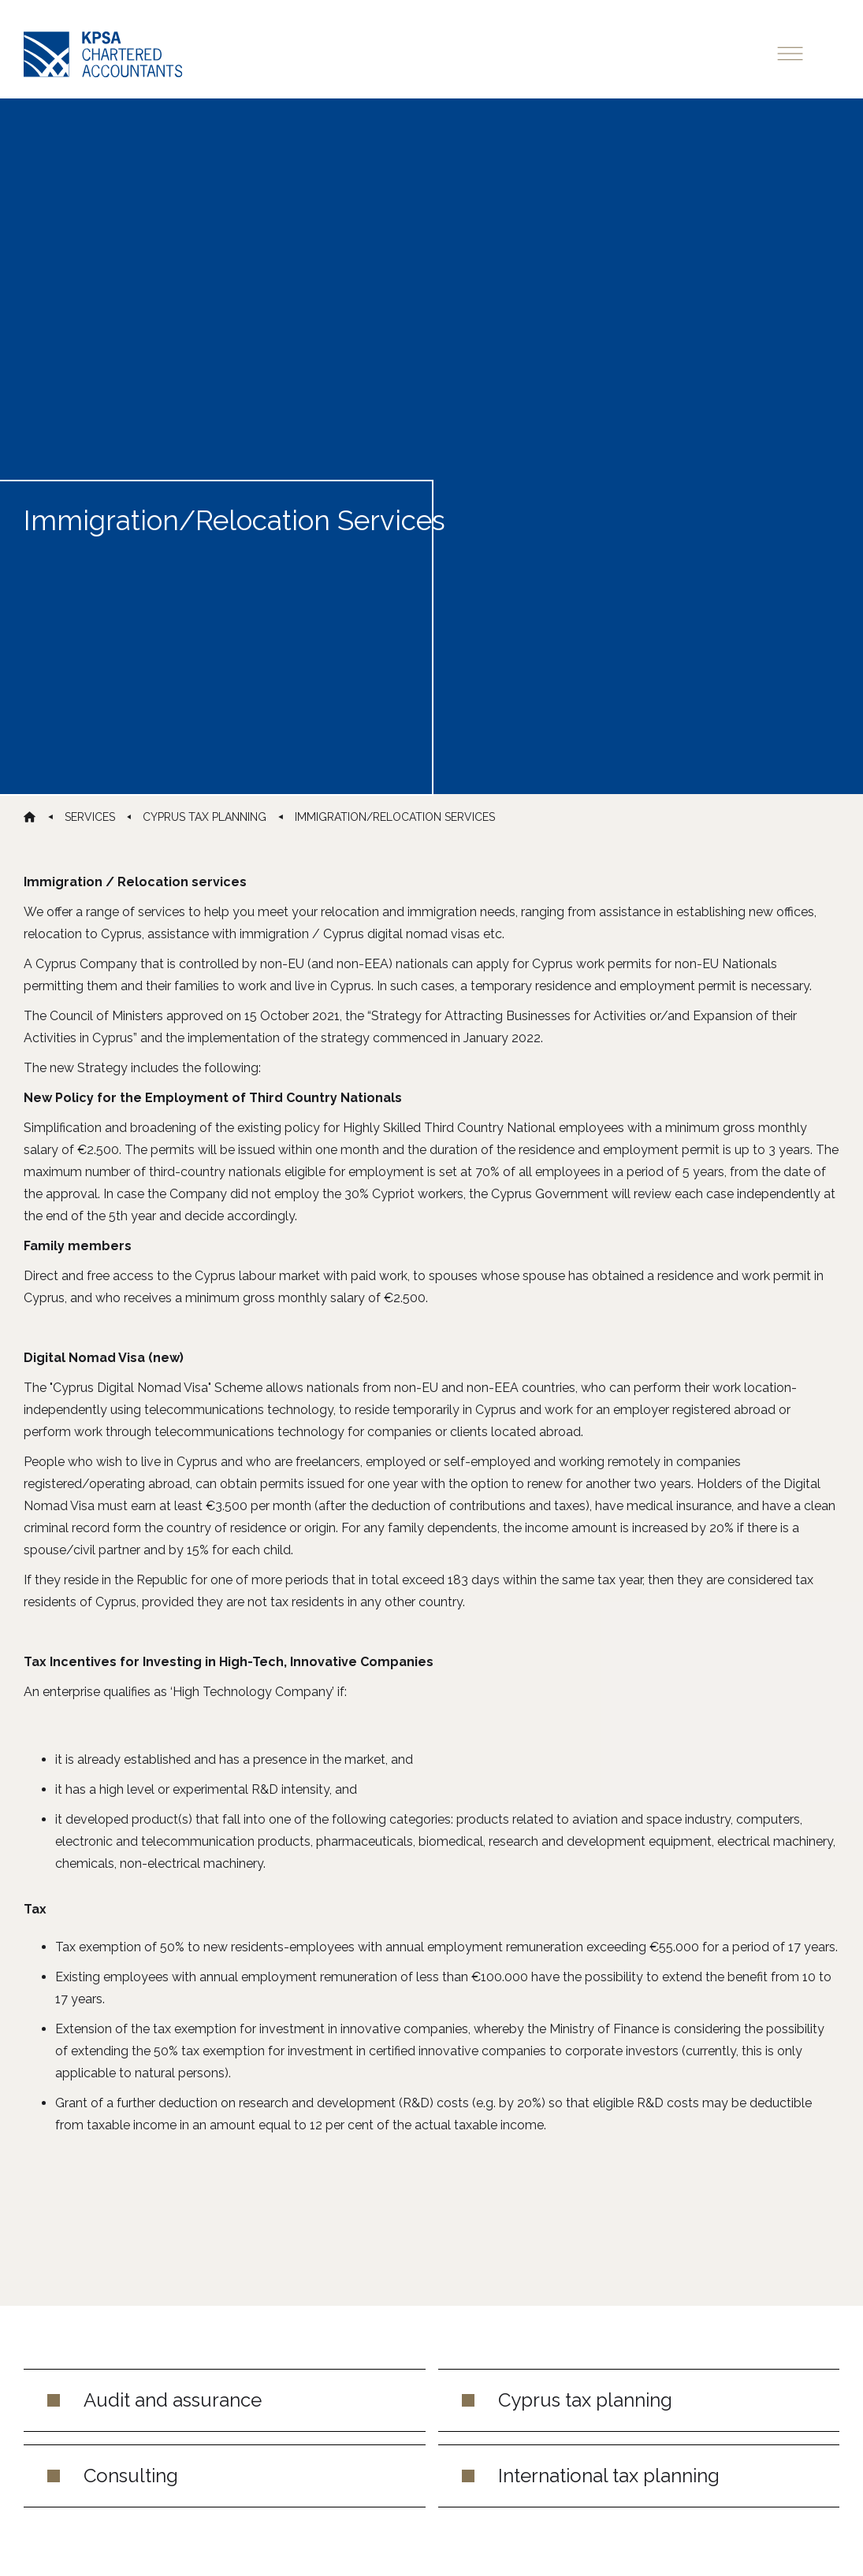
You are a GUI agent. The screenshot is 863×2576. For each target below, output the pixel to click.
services (90, 817)
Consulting (131, 2475)
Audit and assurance (173, 2400)
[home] (103, 54)
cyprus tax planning (204, 817)
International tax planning (609, 2475)
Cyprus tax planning (585, 2400)
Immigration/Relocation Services (395, 817)
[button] (804, 52)
